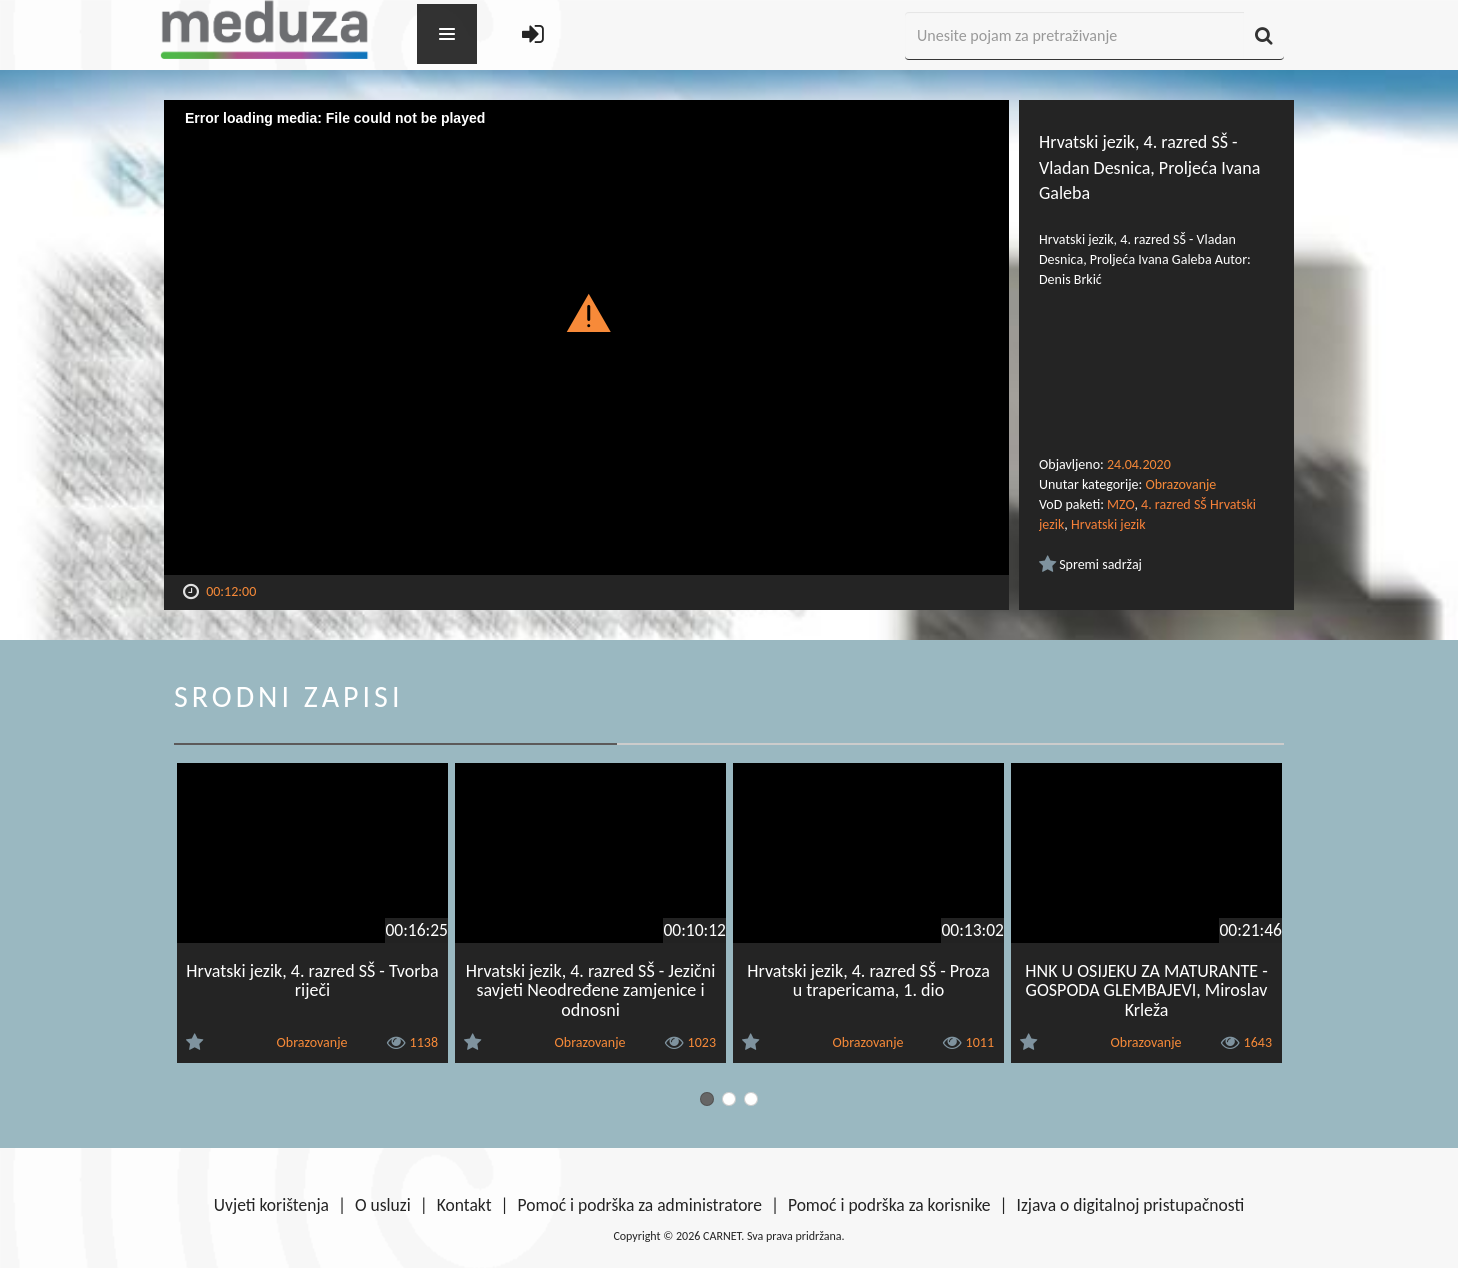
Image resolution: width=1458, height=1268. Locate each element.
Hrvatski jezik (1108, 524)
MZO (1120, 504)
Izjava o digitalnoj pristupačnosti (1130, 1205)
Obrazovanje (1180, 484)
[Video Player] (586, 337)
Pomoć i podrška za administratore (640, 1205)
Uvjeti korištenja (271, 1205)
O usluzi (383, 1205)
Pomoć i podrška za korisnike (889, 1205)
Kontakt (464, 1205)
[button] (586, 312)
